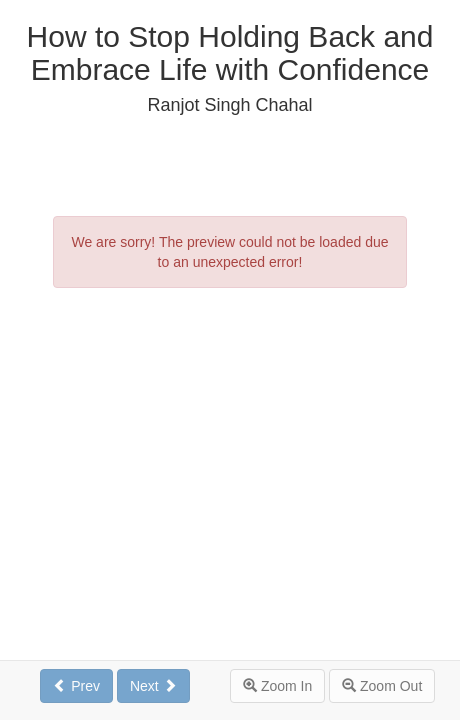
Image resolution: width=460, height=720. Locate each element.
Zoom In (277, 686)
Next (153, 686)
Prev (76, 686)
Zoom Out (382, 686)
